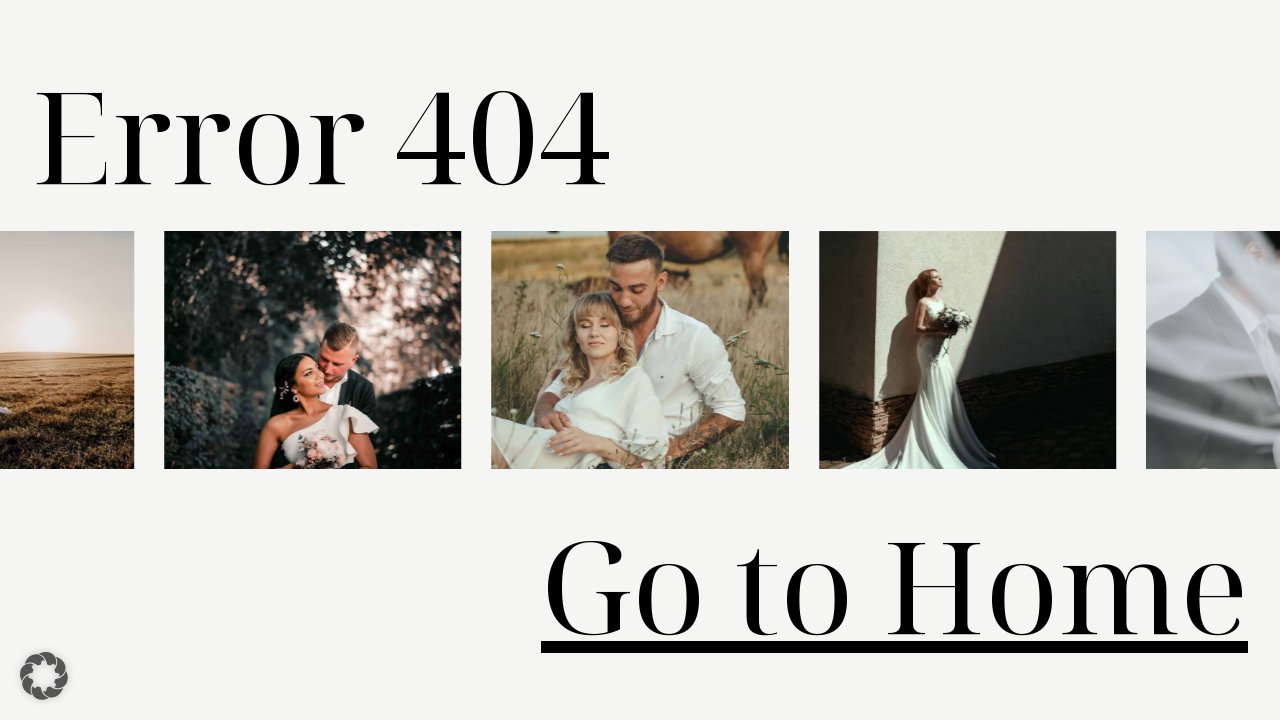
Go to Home (894, 584)
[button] (44, 676)
